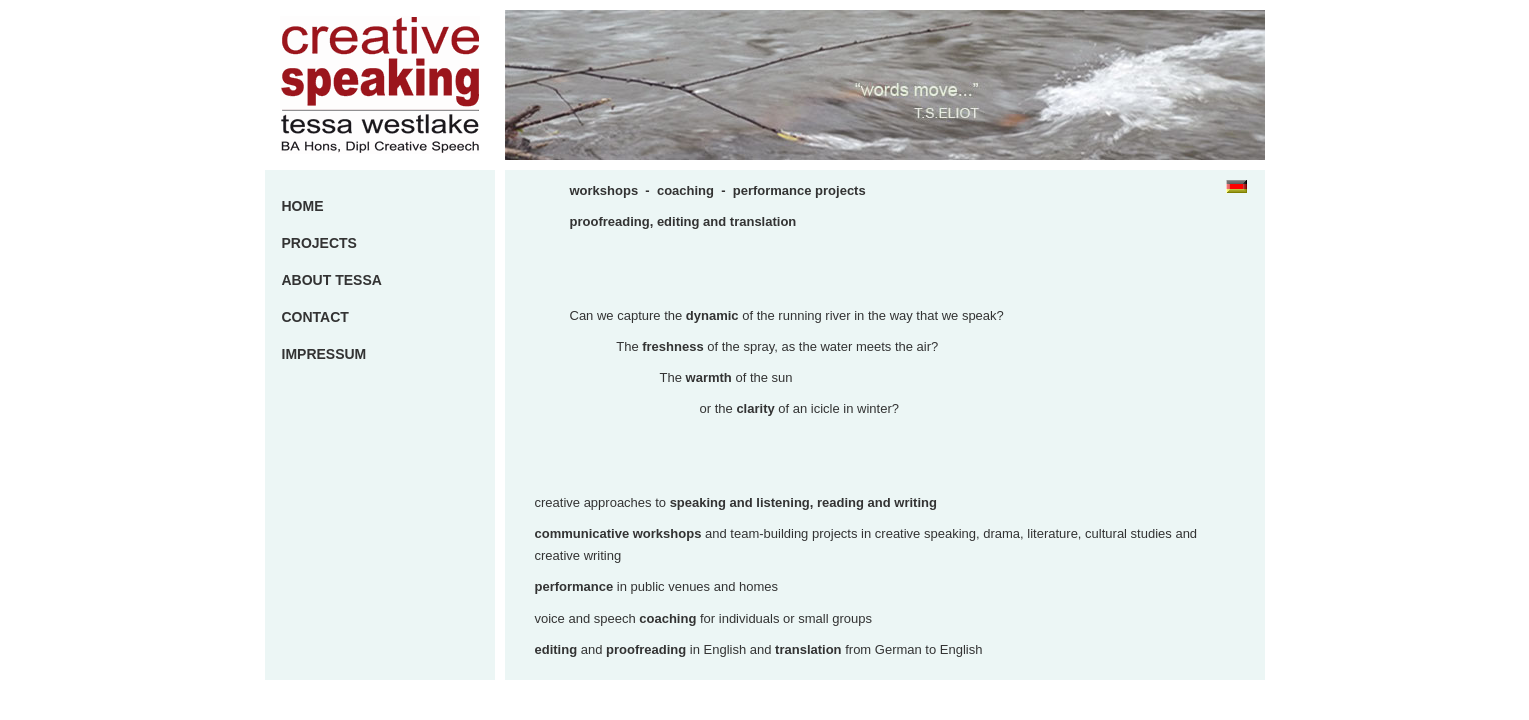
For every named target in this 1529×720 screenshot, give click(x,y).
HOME (303, 206)
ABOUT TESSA (332, 280)
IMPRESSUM (324, 354)
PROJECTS (319, 243)
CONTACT (315, 317)
